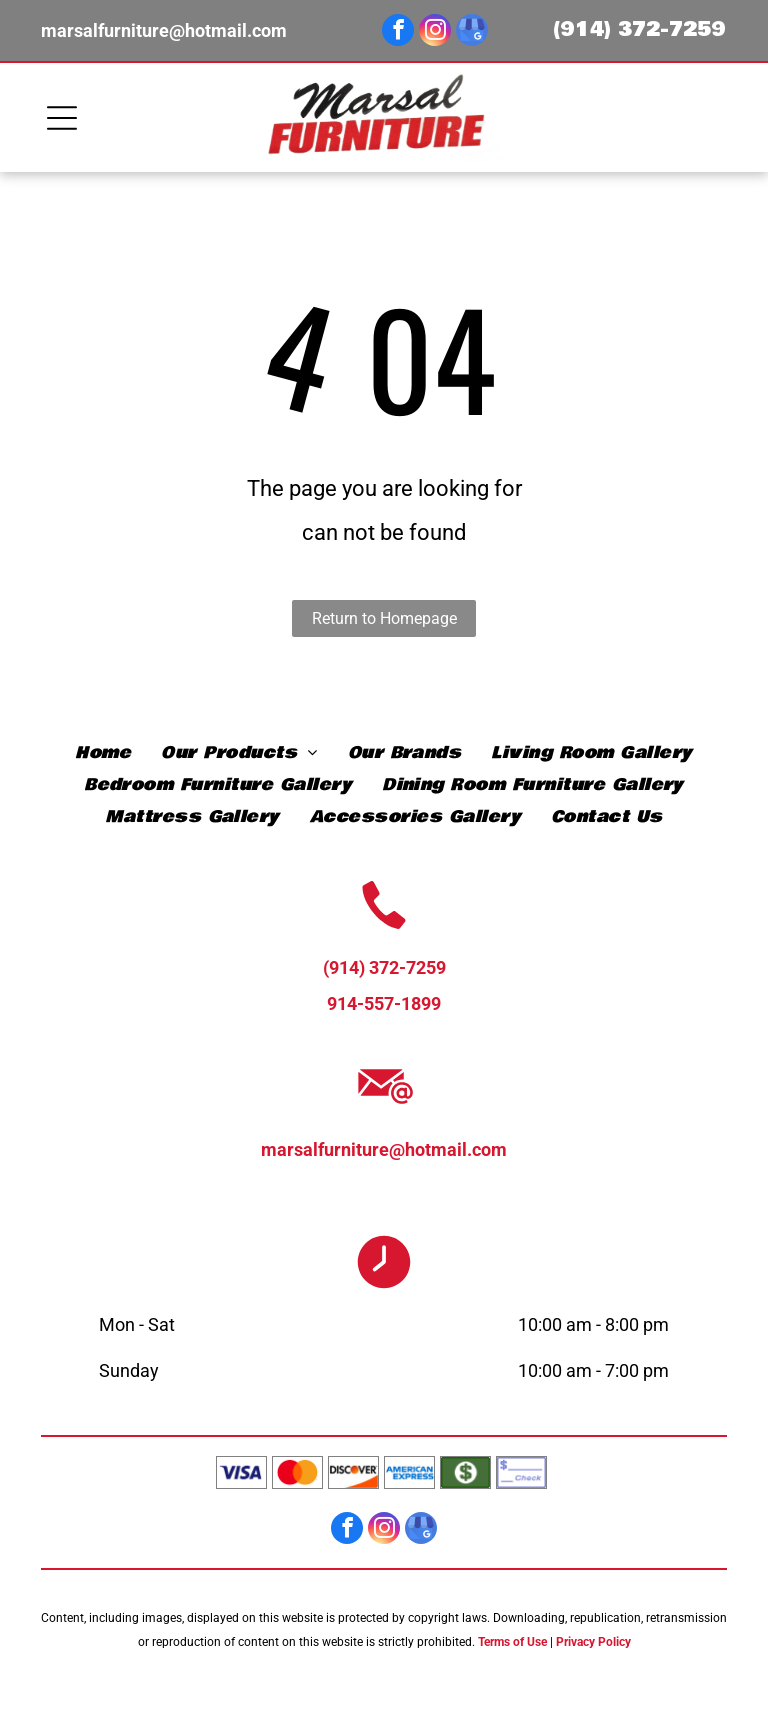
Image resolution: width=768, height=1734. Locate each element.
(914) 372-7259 (639, 30)
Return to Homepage (384, 618)
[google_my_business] (472, 32)
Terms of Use (512, 1642)
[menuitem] (103, 753)
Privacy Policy (593, 1642)
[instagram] (435, 32)
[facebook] (398, 32)
